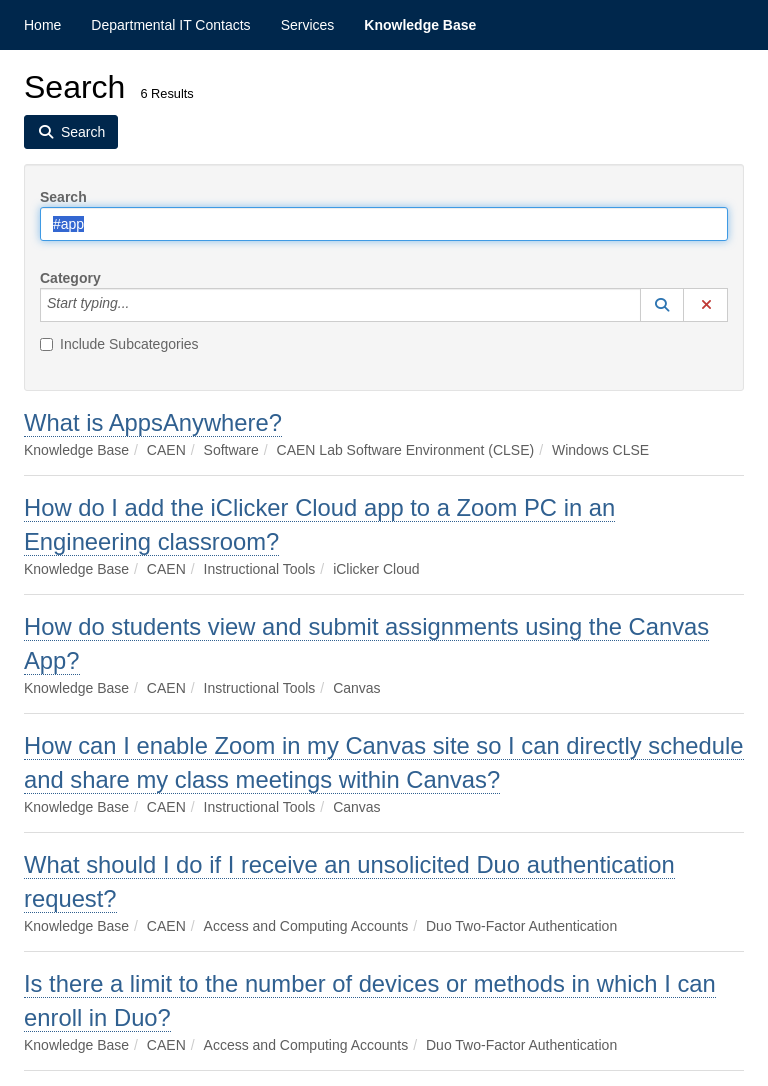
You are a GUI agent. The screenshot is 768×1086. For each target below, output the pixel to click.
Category (70, 278)
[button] (662, 305)
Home (42, 25)
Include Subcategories (119, 344)
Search (63, 197)
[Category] (140, 305)
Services (308, 25)
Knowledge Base (420, 25)
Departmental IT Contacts (170, 25)
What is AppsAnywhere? (153, 422)
